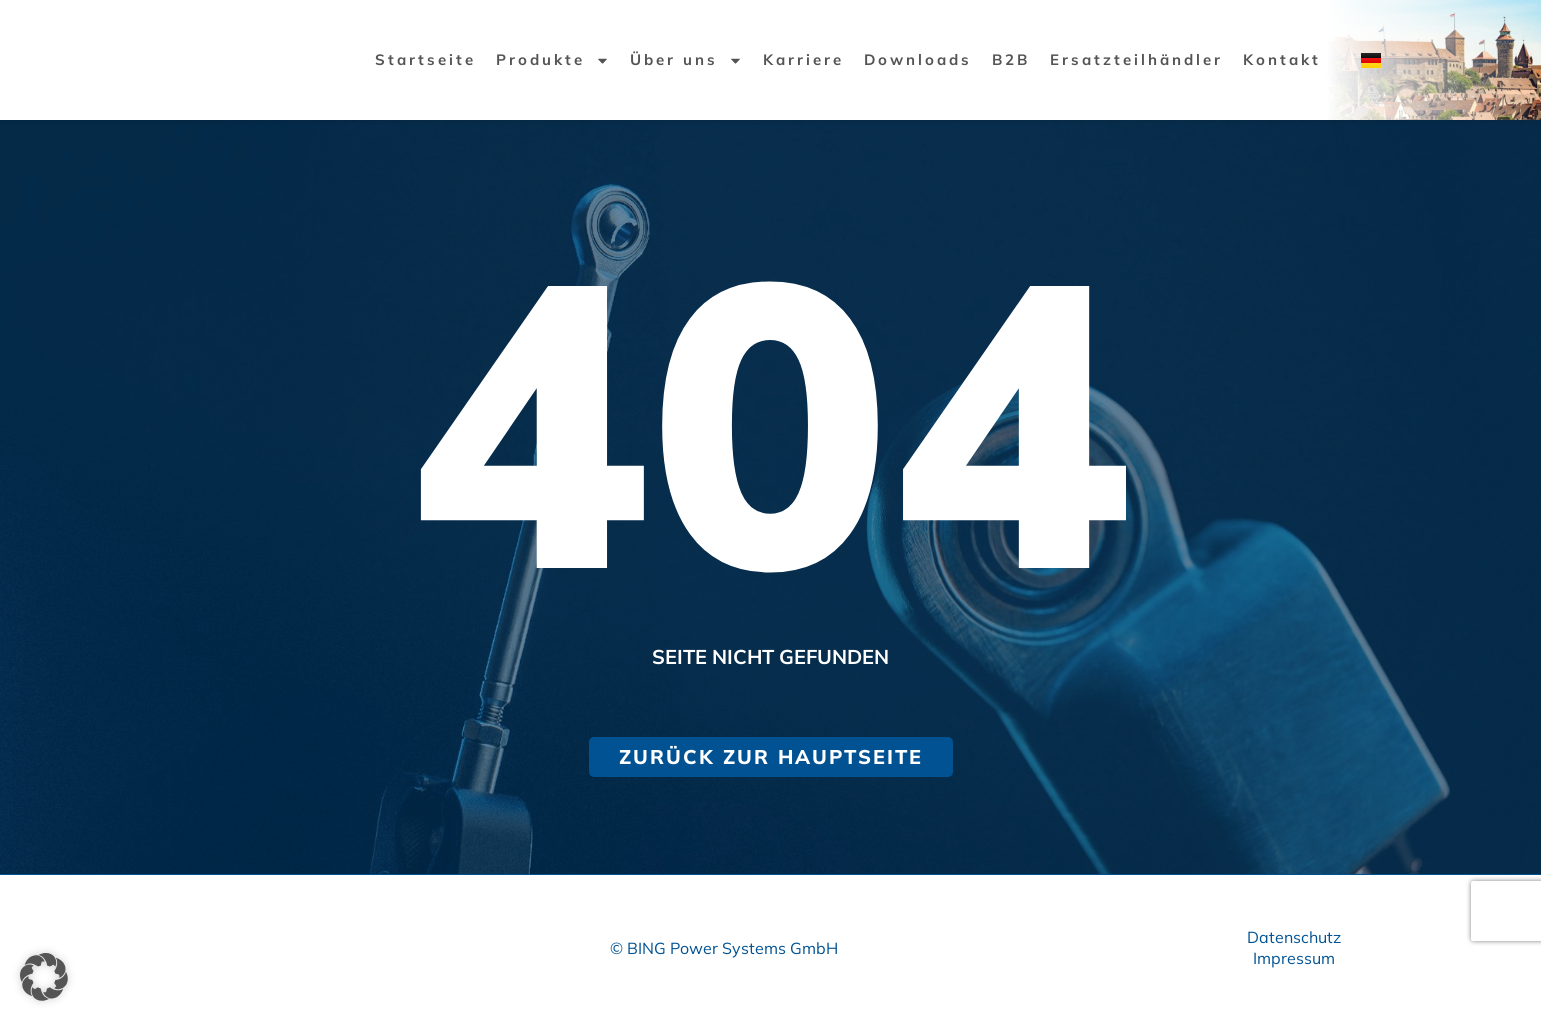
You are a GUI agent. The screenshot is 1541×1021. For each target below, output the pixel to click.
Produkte (553, 59)
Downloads (918, 59)
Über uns (686, 59)
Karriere (803, 59)
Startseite (425, 59)
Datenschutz (1294, 937)
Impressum (1294, 958)
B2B (1011, 59)
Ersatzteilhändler (1136, 59)
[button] (44, 977)
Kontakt (1282, 59)
